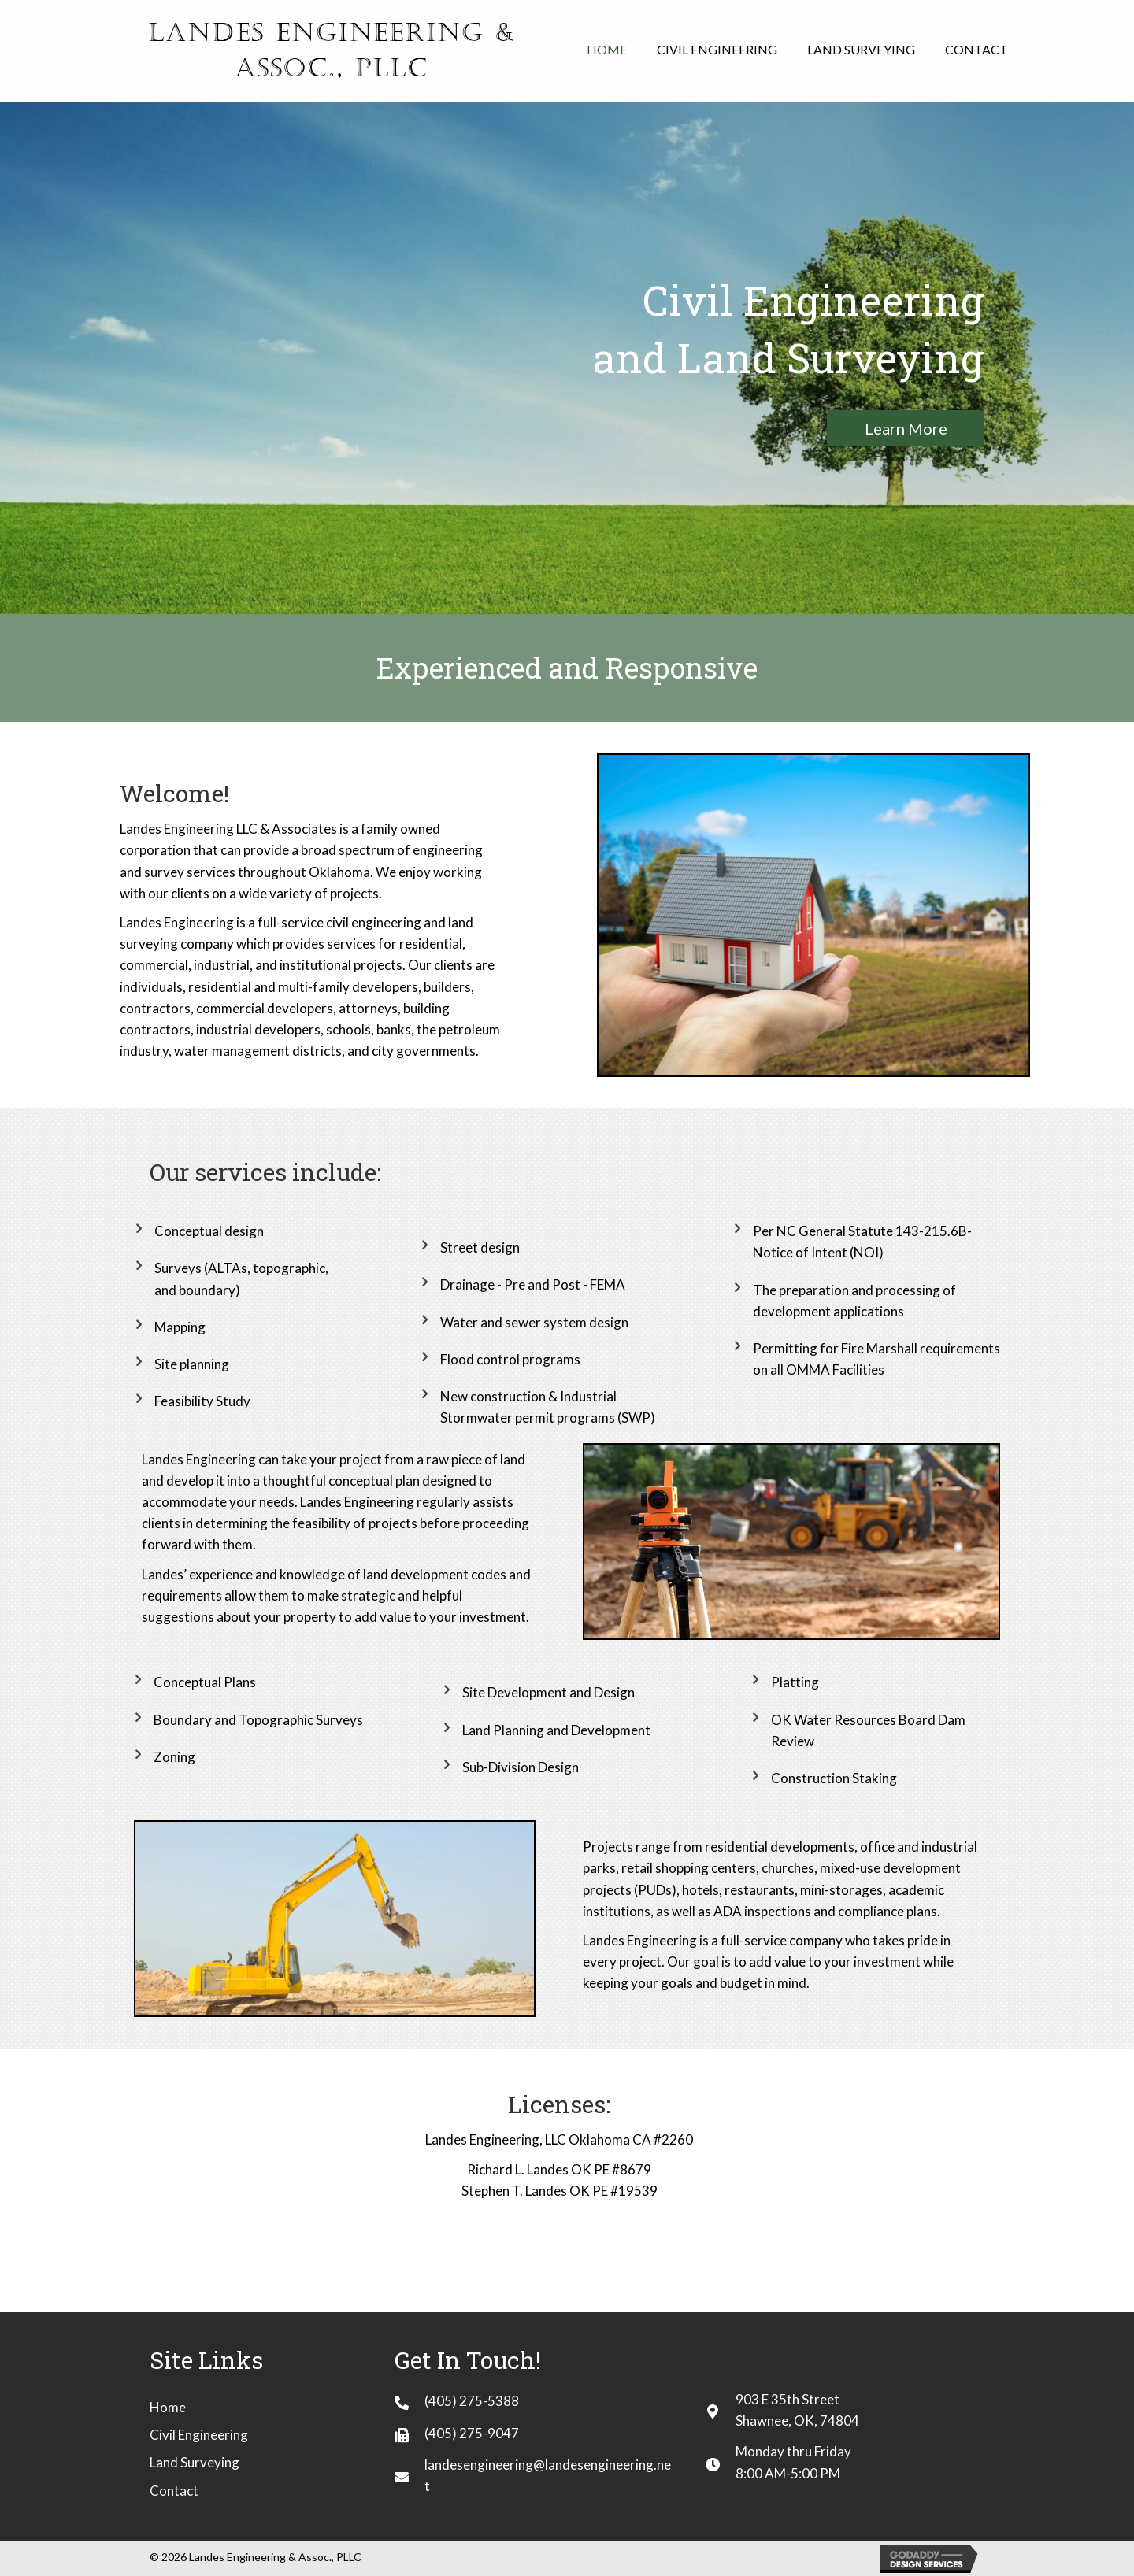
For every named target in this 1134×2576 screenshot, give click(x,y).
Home (168, 2407)
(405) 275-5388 (471, 2401)
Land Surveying (194, 2462)
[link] (607, 49)
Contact (174, 2490)
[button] (905, 428)
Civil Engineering (199, 2434)
